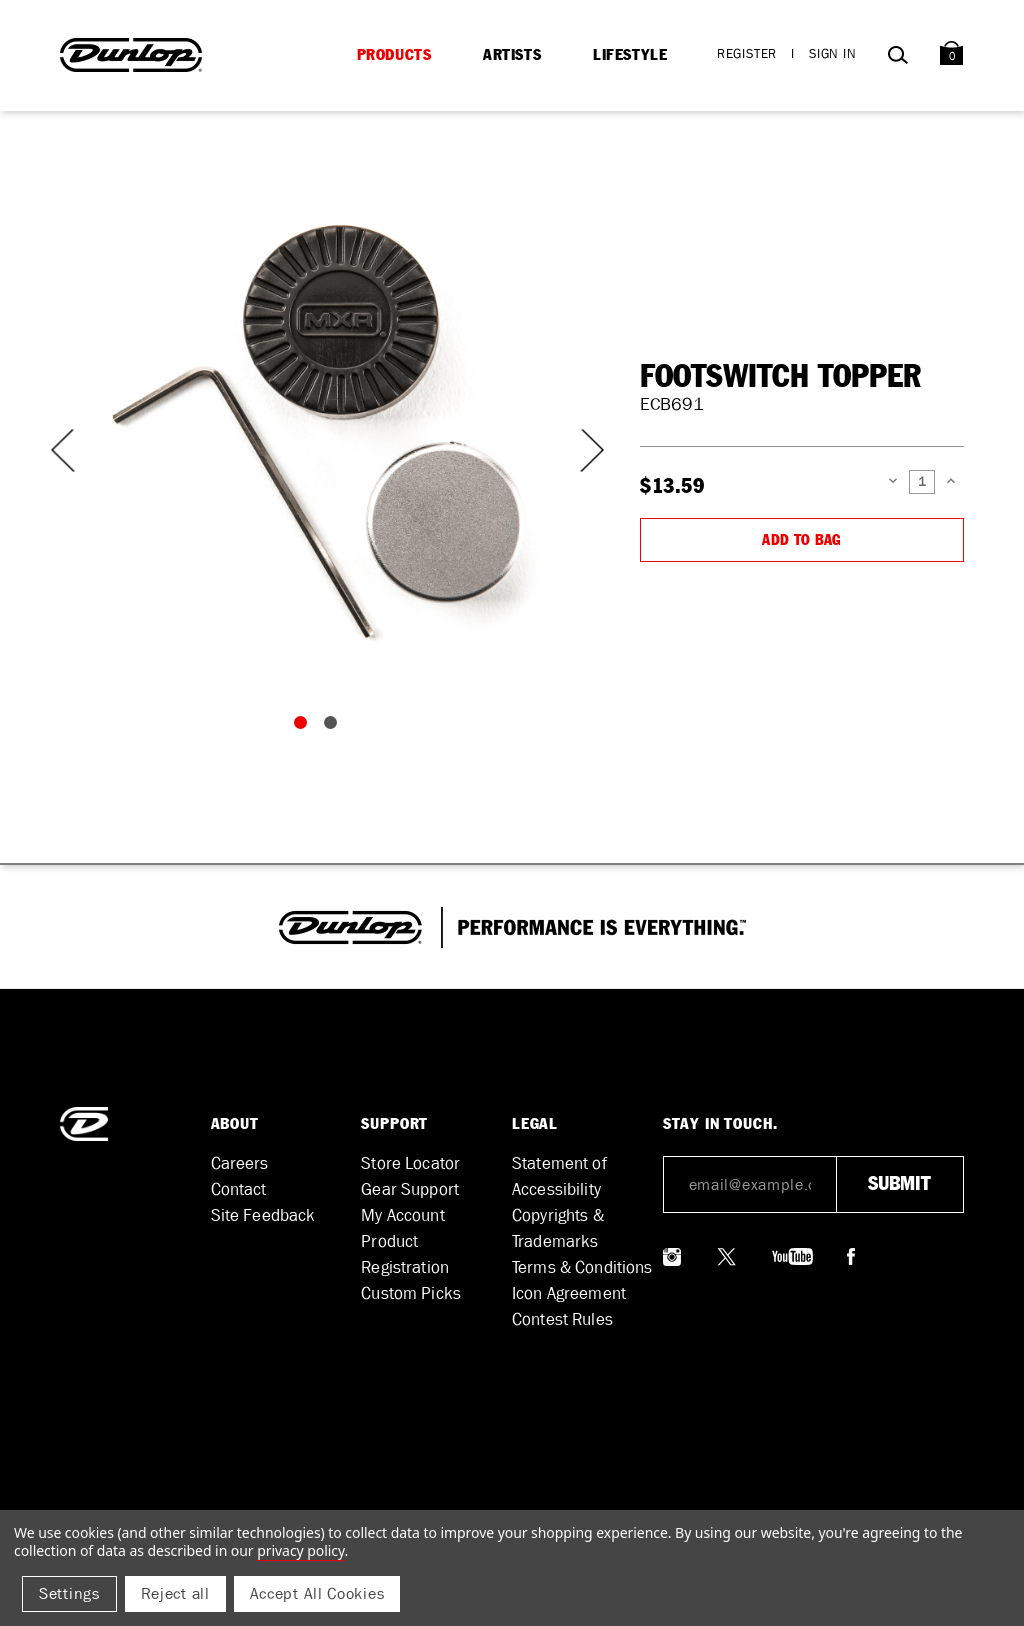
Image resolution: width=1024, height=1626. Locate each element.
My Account (402, 1215)
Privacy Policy (300, 1550)
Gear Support (410, 1189)
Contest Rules (562, 1319)
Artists (512, 55)
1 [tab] (305, 727)
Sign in (833, 53)
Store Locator (410, 1163)
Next (580, 450)
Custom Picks (411, 1293)
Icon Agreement (569, 1293)
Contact (239, 1189)
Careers (240, 1163)
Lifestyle (630, 55)
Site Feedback (263, 1215)
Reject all (175, 1593)
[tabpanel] (320, 430)
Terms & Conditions (582, 1267)
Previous (60, 450)
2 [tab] (335, 727)
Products (394, 55)
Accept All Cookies (317, 1593)
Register (747, 53)
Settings (69, 1593)
